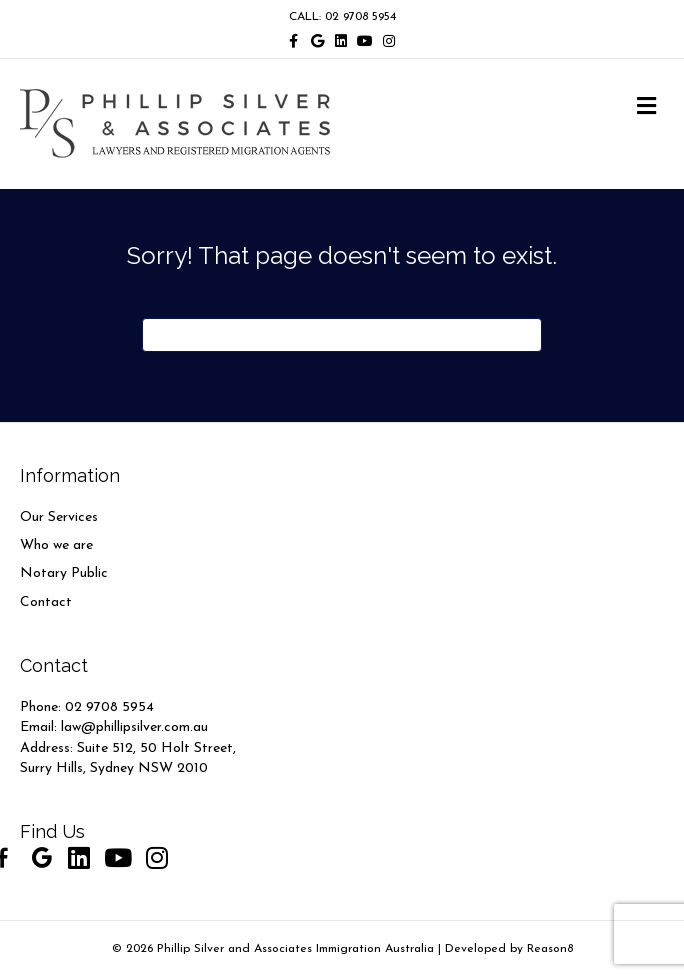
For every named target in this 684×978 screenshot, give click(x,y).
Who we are (56, 545)
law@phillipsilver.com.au (134, 727)
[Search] (342, 335)
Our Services (59, 517)
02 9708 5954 (109, 707)
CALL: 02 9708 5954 (342, 17)
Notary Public (64, 573)
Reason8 (550, 949)
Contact (46, 602)
